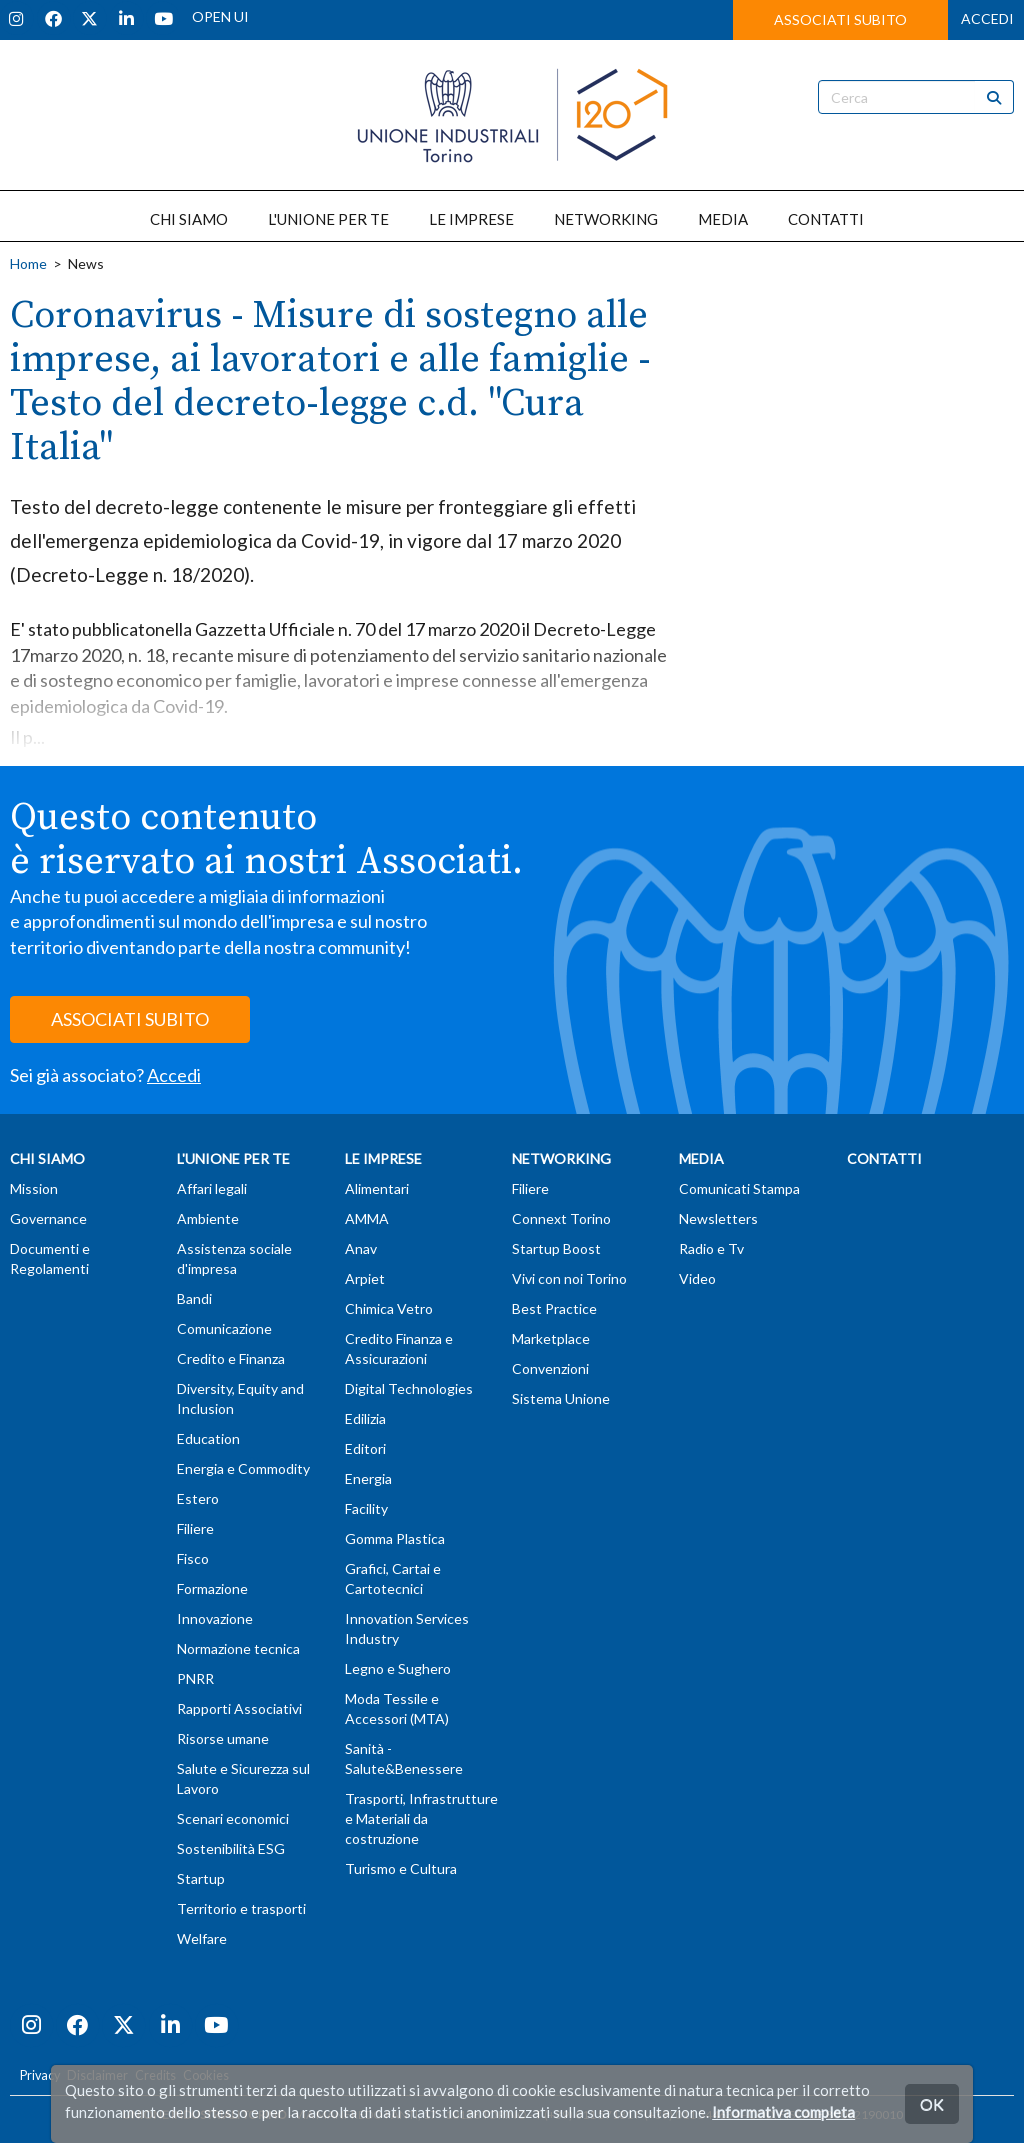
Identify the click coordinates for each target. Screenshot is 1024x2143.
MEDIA (723, 219)
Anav (361, 1248)
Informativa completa (783, 2112)
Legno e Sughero (398, 1668)
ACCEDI (987, 18)
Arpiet (365, 1278)
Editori (365, 1448)
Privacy (40, 2075)
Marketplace (551, 1338)
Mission (34, 1188)
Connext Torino (561, 1218)
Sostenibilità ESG (231, 1848)
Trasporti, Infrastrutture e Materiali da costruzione (421, 1818)
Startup (201, 1878)
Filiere (195, 1528)
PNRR (195, 1678)
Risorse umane (223, 1738)
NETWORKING (606, 219)
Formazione (212, 1588)
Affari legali (212, 1188)
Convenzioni (550, 1368)
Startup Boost (556, 1248)
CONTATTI (826, 219)
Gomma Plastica (395, 1538)
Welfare (202, 1938)
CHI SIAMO (189, 219)
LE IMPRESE (471, 219)
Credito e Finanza (231, 1358)
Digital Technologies (409, 1388)
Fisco (193, 1558)
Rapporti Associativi (239, 1708)
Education (208, 1438)
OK (932, 2103)
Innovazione (215, 1618)
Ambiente (208, 1218)
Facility (366, 1508)
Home (28, 263)
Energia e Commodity (243, 1468)
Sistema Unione (561, 1398)
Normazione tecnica (238, 1648)
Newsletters (718, 1218)
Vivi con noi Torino (569, 1278)
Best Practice (554, 1308)
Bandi (194, 1298)
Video (697, 1278)
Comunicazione (224, 1328)
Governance (48, 1218)
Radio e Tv (711, 1248)
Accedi (174, 1075)
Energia (368, 1478)
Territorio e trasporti (241, 1908)
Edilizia (365, 1418)
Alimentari (377, 1188)
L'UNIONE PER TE (328, 219)
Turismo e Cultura (401, 1868)
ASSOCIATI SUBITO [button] (840, 19)
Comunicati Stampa (739, 1188)
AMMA (367, 1218)
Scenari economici (233, 1818)
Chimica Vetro (389, 1308)
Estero (198, 1498)
